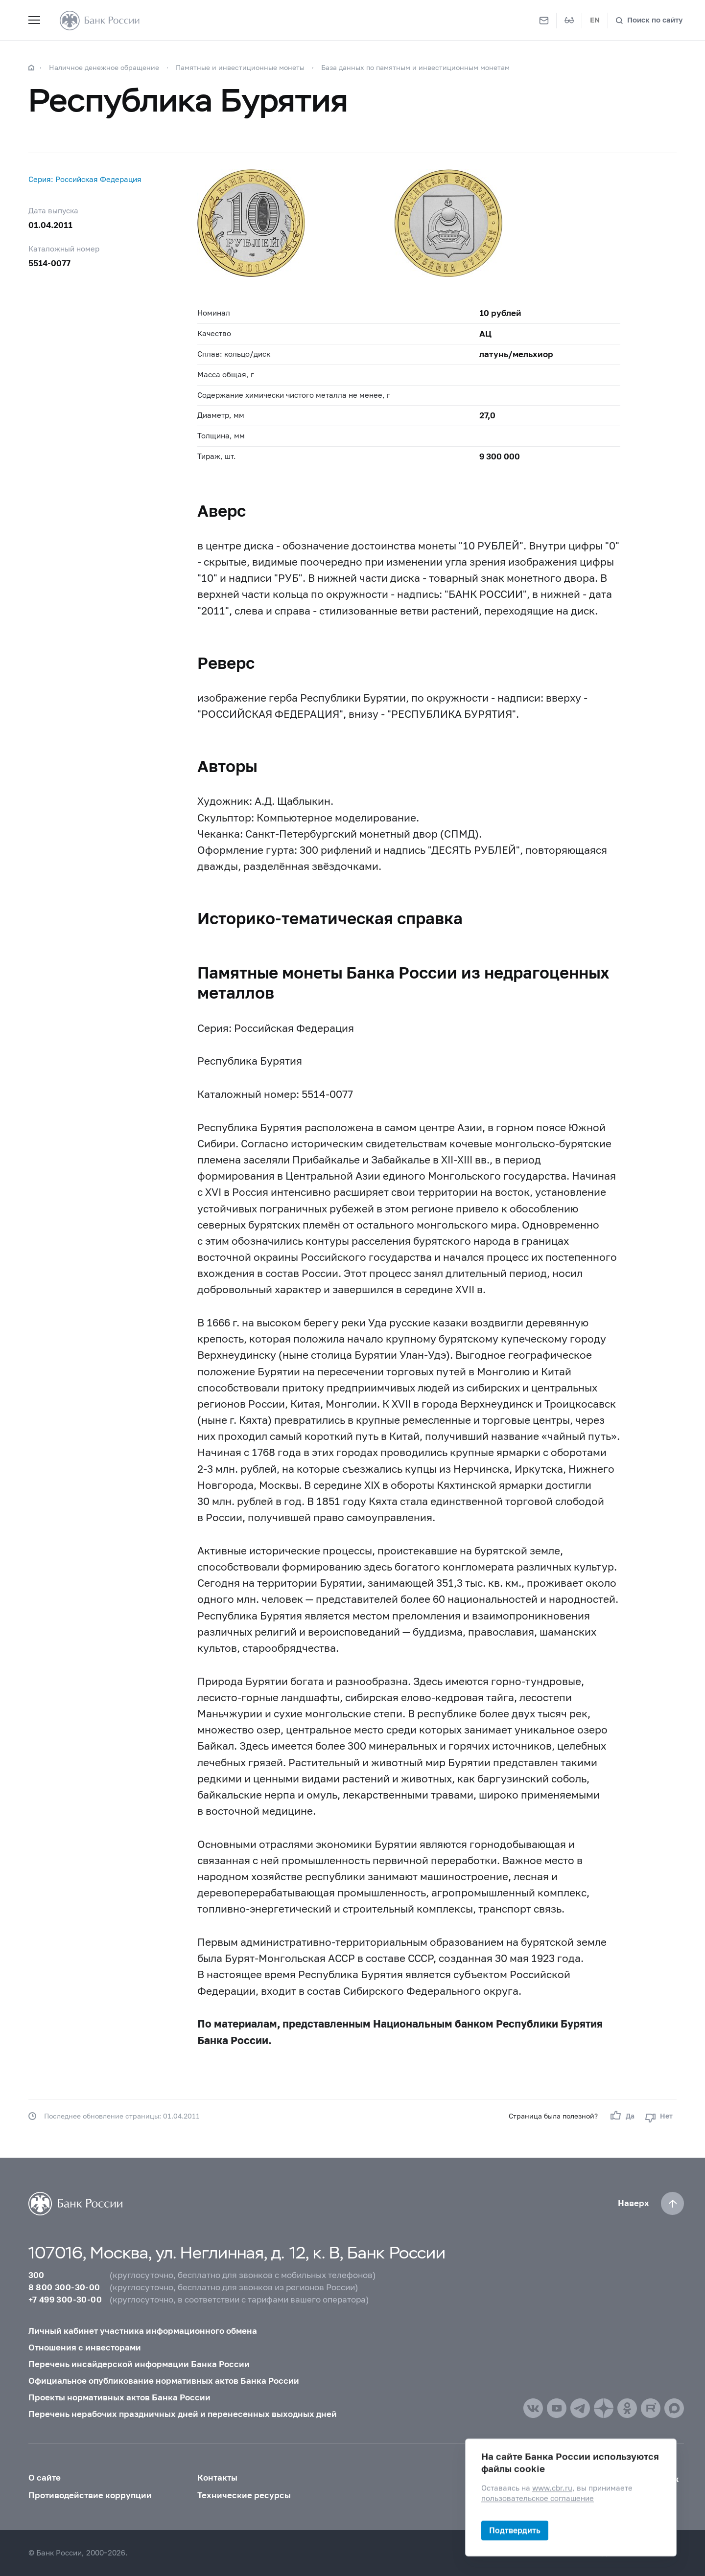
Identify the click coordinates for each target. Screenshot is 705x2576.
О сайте (44, 2478)
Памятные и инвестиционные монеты (240, 67)
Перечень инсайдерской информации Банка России (139, 2364)
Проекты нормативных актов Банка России (119, 2397)
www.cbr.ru (552, 2488)
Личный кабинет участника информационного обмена (142, 2331)
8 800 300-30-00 (64, 2287)
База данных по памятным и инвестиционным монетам (415, 67)
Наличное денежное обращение (104, 67)
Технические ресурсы (244, 2495)
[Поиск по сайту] (649, 20)
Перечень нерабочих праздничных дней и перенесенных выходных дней (182, 2414)
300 (36, 2275)
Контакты (217, 2478)
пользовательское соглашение (537, 2498)
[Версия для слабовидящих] (569, 20)
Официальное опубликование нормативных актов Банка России (163, 2381)
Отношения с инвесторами (84, 2347)
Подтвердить (514, 2530)
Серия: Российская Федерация (84, 179)
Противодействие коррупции (90, 2495)
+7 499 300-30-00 (65, 2299)
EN (595, 20)
